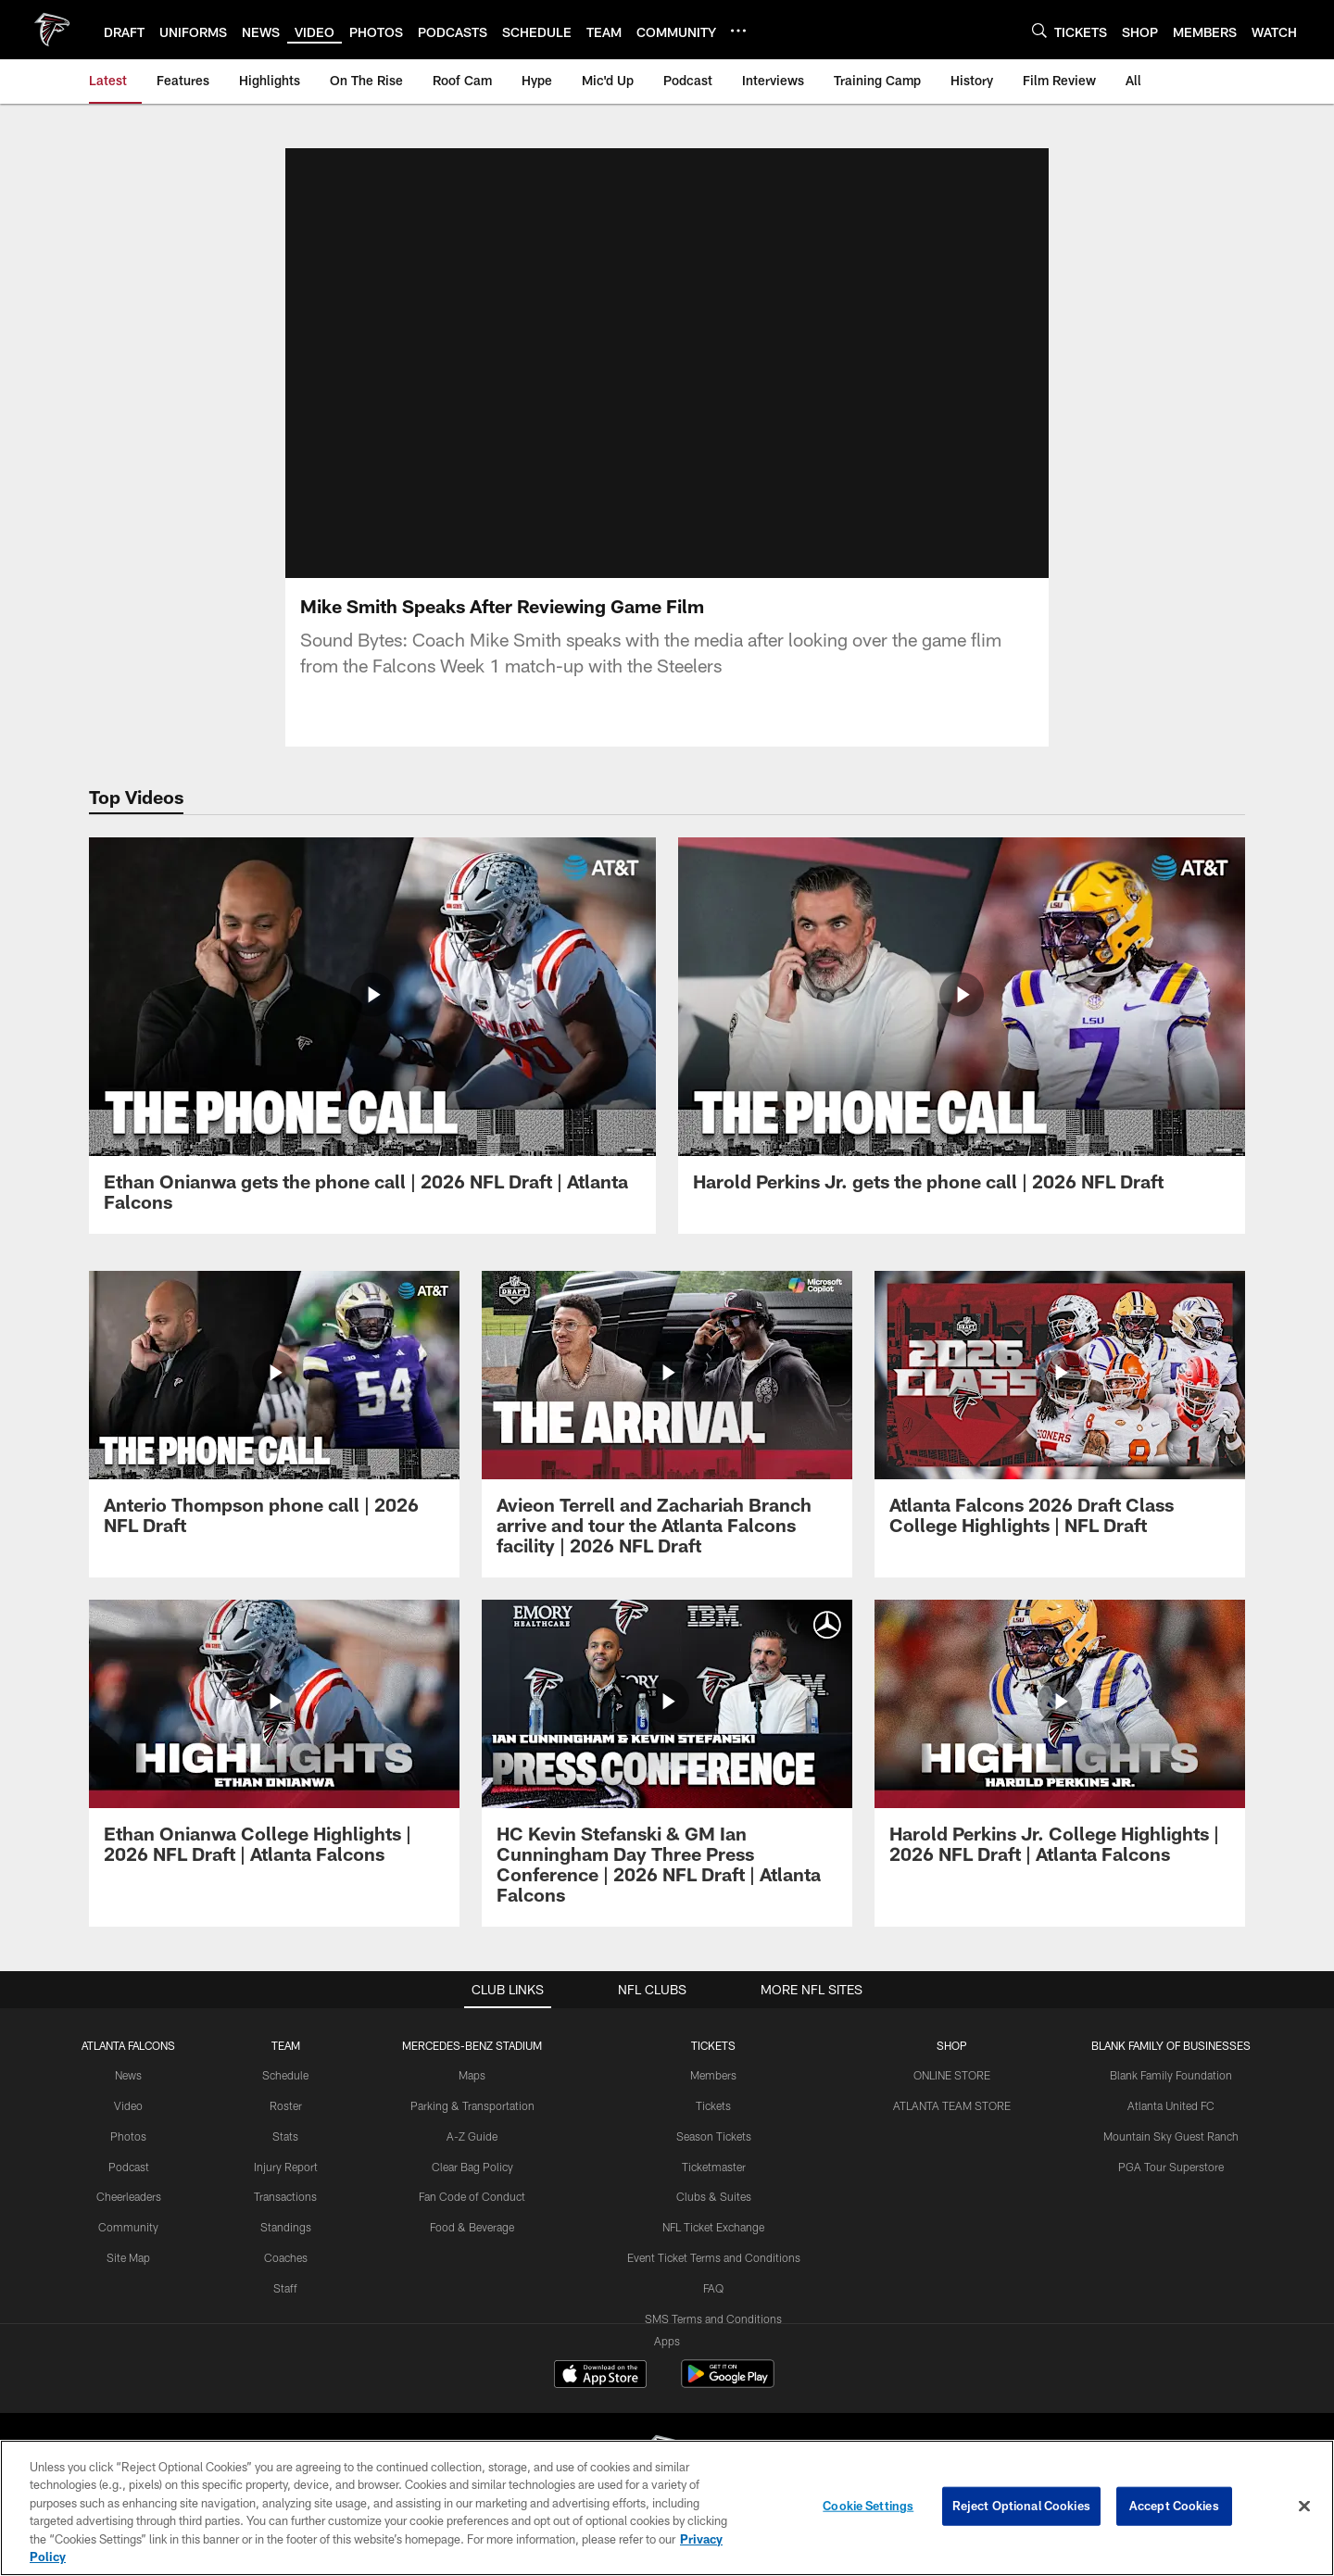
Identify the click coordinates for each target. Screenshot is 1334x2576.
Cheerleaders (128, 2196)
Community (128, 2226)
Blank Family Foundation (1171, 2074)
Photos (128, 2136)
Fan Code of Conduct (472, 2196)
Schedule (285, 2074)
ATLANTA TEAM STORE (952, 2105)
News (128, 2074)
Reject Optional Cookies (1021, 2505)
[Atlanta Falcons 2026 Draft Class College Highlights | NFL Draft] (1060, 1414)
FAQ (713, 2287)
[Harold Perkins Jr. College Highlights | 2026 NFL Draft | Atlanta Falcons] (1060, 1743)
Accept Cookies (1174, 2505)
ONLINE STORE (951, 2074)
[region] (667, 2508)
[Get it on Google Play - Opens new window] (728, 2383)
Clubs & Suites (713, 2196)
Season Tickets (713, 2136)
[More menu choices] (738, 30)
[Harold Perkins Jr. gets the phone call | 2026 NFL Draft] (961, 1025)
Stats (285, 2136)
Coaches (286, 2257)
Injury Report (286, 2166)
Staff (285, 2287)
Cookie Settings (868, 2505)
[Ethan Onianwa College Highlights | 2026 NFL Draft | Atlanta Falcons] (274, 1743)
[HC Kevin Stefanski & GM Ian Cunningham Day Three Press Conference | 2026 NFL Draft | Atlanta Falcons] (667, 1763)
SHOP (952, 2045)
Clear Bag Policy (472, 2166)
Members (713, 2074)
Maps (472, 2074)
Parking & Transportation (472, 2105)
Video (128, 2105)
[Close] (1304, 2506)
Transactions (285, 2196)
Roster (286, 2105)
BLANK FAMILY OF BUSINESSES (1171, 2045)
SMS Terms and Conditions (713, 2318)
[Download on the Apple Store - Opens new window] (600, 2376)
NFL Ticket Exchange (713, 2226)
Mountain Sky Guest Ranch (1171, 2136)
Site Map (128, 2257)
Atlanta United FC (1170, 2105)
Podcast (128, 2166)
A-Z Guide (472, 2136)
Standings (285, 2226)
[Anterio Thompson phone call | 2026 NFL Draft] (274, 1414)
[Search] (1039, 30)
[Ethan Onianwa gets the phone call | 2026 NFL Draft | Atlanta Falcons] (372, 1035)
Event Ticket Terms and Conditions (713, 2257)
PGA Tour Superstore (1171, 2166)
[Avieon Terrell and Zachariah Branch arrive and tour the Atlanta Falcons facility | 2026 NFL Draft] (667, 1424)
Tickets (713, 2105)
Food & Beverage (472, 2226)
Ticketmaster (714, 2166)
